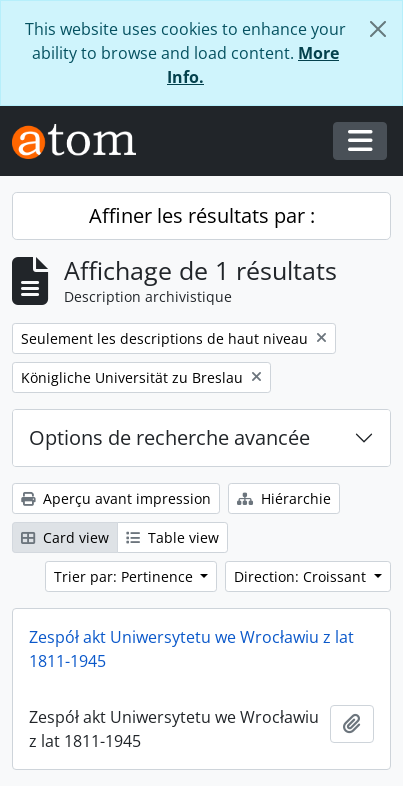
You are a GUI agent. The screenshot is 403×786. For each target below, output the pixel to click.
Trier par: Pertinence (125, 576)
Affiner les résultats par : (202, 215)
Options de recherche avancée (169, 437)
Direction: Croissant (302, 576)
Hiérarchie (284, 498)
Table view (172, 537)
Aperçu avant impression (116, 498)
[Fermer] (378, 29)
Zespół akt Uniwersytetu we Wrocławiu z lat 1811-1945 (191, 649)
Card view (65, 537)
